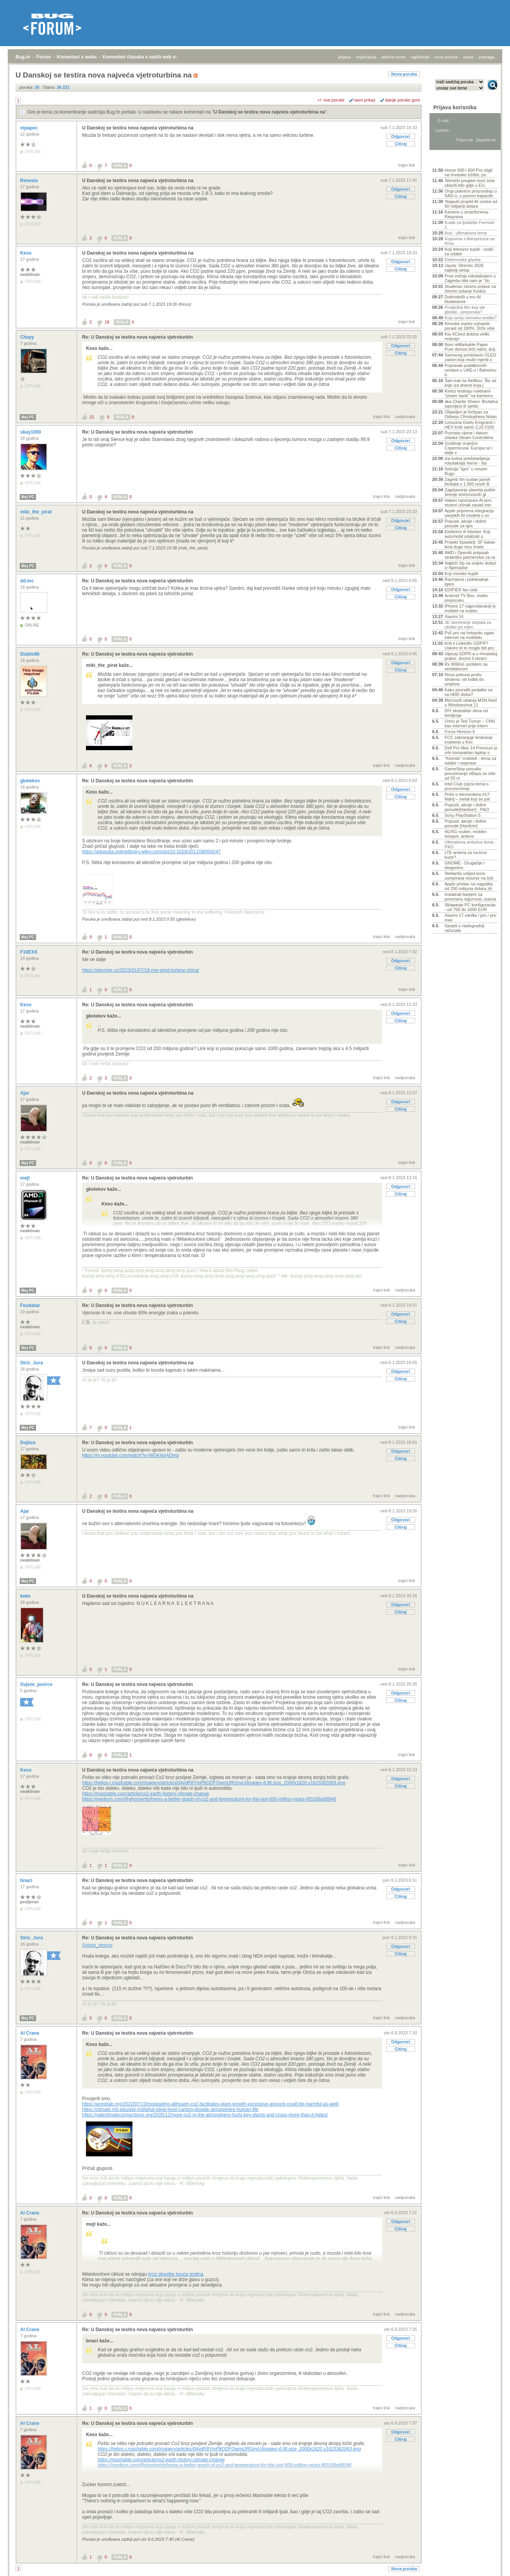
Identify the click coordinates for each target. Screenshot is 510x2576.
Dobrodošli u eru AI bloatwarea (463, 299)
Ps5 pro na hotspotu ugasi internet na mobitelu (469, 635)
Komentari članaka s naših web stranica (147, 57)
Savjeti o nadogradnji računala (464, 928)
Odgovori (400, 136)
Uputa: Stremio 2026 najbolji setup (464, 267)
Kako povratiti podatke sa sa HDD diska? (469, 692)
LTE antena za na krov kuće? (466, 854)
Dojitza (28, 1442)
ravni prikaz (365, 100)
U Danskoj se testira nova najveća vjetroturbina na (269, 112)
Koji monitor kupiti (461, 573)
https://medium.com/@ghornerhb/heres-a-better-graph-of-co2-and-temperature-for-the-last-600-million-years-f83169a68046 (209, 1799)
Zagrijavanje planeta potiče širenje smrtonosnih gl (470, 492)
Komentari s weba (77, 57)
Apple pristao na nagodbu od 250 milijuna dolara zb (469, 886)
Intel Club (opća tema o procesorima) (467, 786)
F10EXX (29, 952)
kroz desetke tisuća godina (175, 2274)
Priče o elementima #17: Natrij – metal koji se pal (468, 796)
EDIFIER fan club (461, 589)
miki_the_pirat (36, 512)
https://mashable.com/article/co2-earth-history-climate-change (145, 1793)
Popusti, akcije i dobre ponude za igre (465, 523)
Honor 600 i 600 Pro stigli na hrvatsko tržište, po (469, 172)
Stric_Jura (32, 1362)
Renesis (29, 180)
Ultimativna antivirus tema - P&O (470, 844)
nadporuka (405, 416)
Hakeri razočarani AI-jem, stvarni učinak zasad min (469, 502)
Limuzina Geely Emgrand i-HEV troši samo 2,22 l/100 (470, 424)
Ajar (25, 1093)
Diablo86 (30, 654)
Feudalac (30, 1305)
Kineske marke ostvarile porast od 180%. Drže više (470, 326)
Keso (26, 253)
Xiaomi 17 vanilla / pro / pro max (470, 917)
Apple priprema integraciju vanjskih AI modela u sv (469, 513)
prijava (344, 57)
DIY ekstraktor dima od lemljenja (466, 713)
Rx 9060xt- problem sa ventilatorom (466, 666)
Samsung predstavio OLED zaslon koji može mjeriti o (470, 357)
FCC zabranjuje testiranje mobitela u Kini (469, 739)
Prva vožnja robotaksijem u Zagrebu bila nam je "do (470, 278)
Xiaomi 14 (454, 616)
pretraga (487, 57)
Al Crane (30, 2033)
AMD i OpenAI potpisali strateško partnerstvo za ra (470, 555)
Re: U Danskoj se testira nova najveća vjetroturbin (137, 337)
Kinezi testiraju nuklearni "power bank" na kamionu (469, 393)
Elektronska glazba (463, 259)
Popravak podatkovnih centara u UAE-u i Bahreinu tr (470, 370)
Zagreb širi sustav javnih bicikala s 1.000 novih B (468, 481)
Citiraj (401, 143)
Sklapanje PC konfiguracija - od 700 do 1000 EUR (470, 907)
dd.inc (27, 581)
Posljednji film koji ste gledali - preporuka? (465, 309)
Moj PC (27, 417)
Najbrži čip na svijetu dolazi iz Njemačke (470, 565)
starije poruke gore (402, 100)
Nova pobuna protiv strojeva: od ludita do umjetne (464, 679)
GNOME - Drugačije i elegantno (464, 865)
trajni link (406, 165)
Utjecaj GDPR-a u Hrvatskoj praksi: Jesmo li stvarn (471, 656)
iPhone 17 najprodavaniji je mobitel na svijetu (470, 608)
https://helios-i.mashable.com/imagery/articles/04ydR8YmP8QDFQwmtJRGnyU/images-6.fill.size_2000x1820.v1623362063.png (213, 1783)
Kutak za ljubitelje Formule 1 (470, 224)
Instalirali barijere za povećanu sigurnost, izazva (470, 896)
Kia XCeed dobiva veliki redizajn (467, 336)
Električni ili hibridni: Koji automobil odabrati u (467, 534)
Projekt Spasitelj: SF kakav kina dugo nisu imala (470, 544)
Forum (43, 57)
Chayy (27, 337)
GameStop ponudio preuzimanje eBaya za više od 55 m (470, 773)
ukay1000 (31, 432)
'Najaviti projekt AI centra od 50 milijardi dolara (471, 203)
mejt (25, 1178)
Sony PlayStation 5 (463, 815)
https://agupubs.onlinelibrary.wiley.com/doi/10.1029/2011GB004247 (151, 851)
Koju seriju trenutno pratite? (471, 317)
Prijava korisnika (454, 107)
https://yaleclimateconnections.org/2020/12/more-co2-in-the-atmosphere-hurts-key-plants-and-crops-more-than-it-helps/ (205, 2115)
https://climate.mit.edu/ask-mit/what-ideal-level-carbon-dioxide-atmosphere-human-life (170, 2109)
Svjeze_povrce (37, 1684)
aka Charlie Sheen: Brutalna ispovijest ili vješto (471, 403)
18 (107, 322)
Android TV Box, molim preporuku (466, 598)
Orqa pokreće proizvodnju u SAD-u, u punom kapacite (471, 193)
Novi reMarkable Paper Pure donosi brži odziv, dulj (470, 346)
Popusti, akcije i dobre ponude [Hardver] (465, 823)
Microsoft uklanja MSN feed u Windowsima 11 (471, 702)
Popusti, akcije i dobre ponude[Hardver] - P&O (467, 807)
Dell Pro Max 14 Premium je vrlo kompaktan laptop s (471, 750)
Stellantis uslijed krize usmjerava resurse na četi (469, 875)
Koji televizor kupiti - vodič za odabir (469, 251)
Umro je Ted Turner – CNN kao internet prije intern (470, 723)
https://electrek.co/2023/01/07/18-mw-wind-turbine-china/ (140, 970)
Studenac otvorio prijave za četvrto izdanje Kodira (470, 288)
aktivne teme (393, 57)
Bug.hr (23, 57)
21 (91, 417)
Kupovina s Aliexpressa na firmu (470, 241)
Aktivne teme (450, 160)
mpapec (29, 128)
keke (26, 1596)
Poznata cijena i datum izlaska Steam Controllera (469, 435)
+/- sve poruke (331, 100)
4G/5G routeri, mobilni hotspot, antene (465, 834)
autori (468, 57)
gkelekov (30, 780)
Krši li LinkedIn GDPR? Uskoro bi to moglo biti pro (469, 645)
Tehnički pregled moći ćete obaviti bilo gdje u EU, (470, 183)
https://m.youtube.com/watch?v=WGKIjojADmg (130, 1455)
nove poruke (446, 57)
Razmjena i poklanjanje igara (467, 581)
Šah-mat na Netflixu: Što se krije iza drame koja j (470, 382)
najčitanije (419, 57)
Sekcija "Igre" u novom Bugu (466, 471)
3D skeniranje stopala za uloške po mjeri (468, 624)
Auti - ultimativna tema (466, 233)
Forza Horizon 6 (460, 731)
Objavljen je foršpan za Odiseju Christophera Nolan (471, 414)
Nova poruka (404, 74)
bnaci (27, 1880)
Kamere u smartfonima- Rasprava (467, 214)
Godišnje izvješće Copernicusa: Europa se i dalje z (469, 448)
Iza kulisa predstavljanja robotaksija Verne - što (467, 460)
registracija (366, 57)
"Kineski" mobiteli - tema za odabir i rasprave (470, 760)
